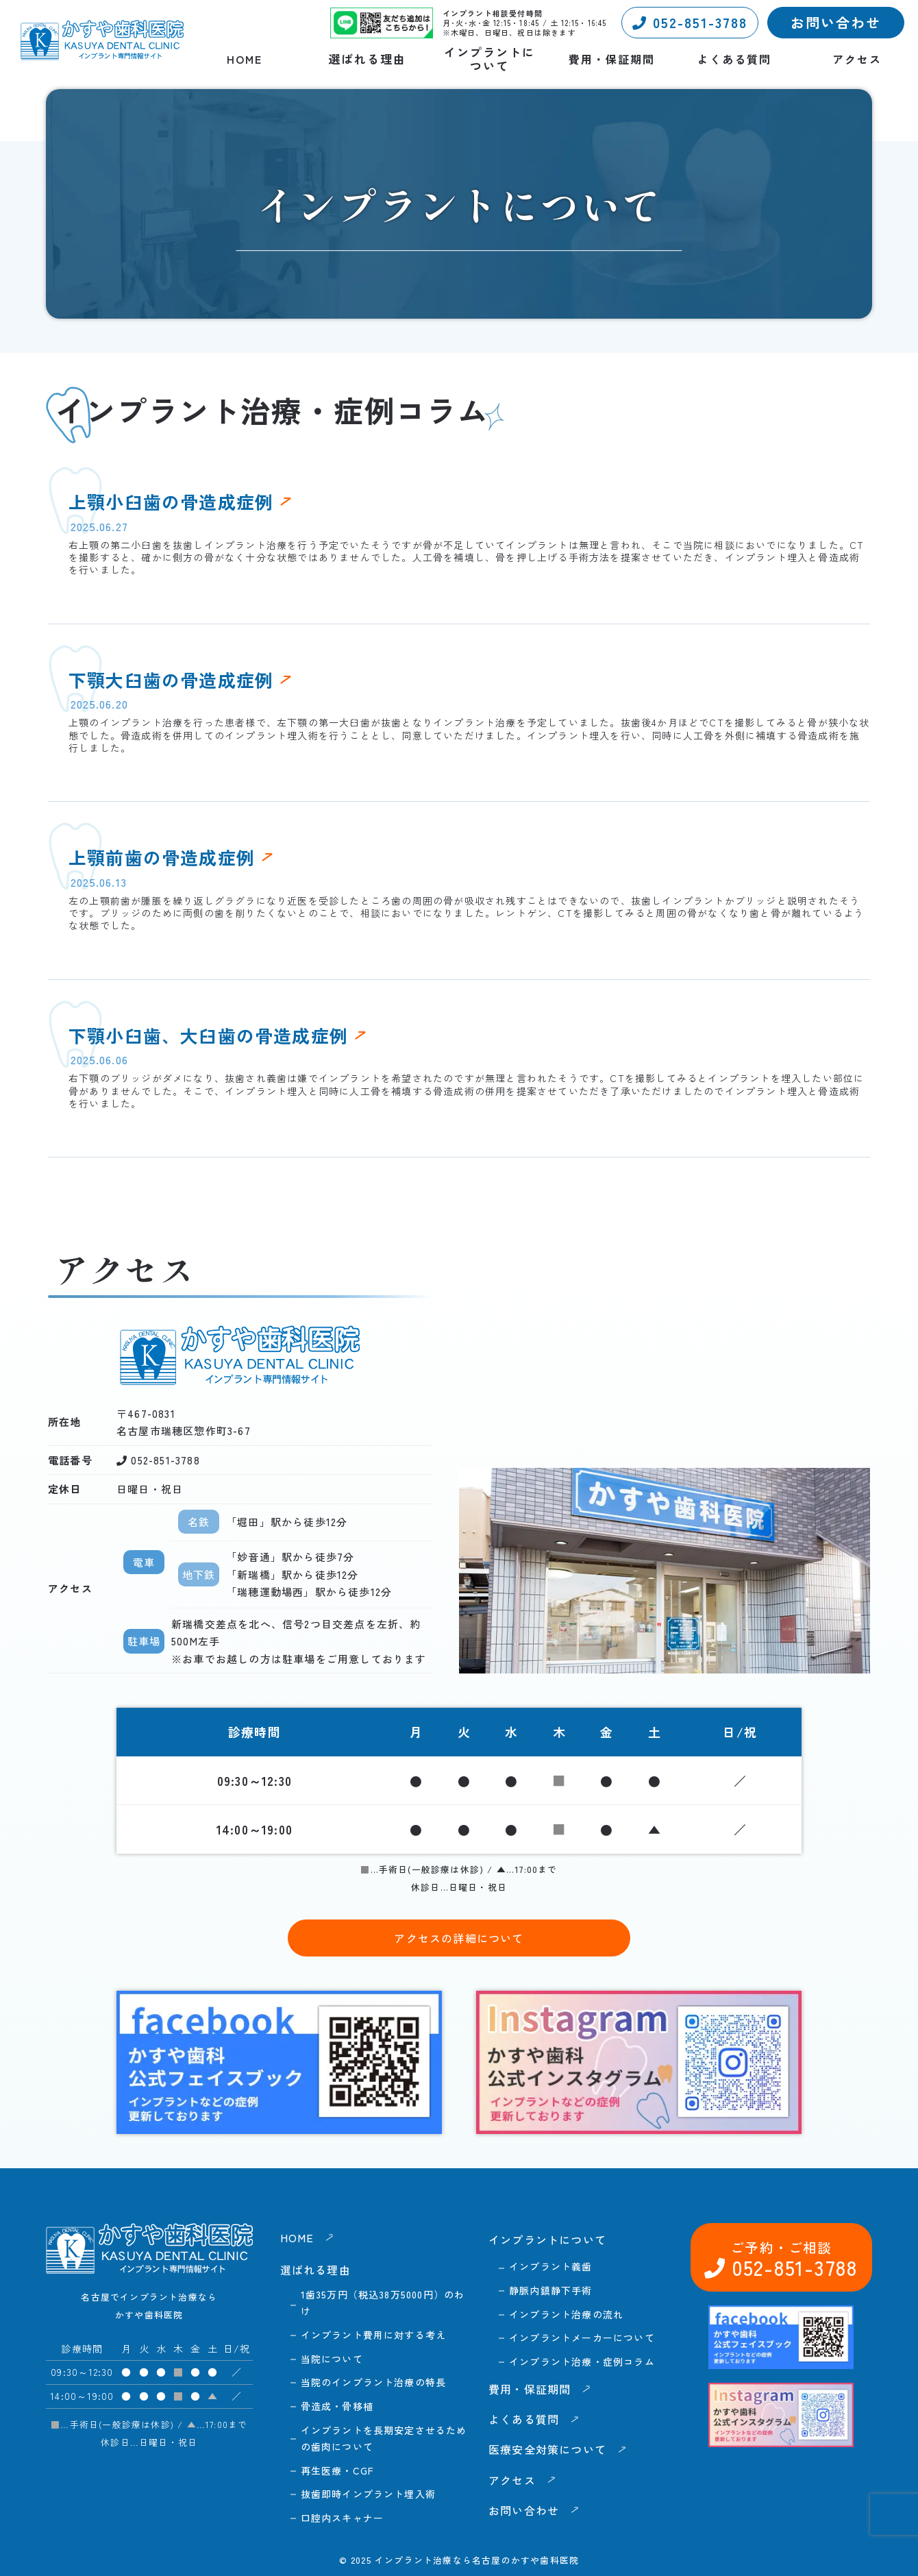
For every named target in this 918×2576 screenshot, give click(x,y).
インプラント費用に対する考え (374, 2335)
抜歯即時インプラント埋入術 (368, 2494)
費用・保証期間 (612, 59)
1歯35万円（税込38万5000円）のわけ (383, 2302)
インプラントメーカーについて (582, 2337)
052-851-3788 (689, 22)
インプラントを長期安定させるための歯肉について (384, 2438)
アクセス (857, 59)
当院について (332, 2359)
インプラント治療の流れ (566, 2314)
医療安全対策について (547, 2449)
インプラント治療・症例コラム (582, 2361)
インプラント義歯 (551, 2266)
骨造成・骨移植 (337, 2406)
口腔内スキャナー (342, 2518)
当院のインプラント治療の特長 (374, 2382)
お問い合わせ (836, 22)
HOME (244, 59)
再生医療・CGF (338, 2470)
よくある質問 (734, 59)
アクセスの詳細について (458, 1938)
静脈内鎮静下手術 (551, 2290)
